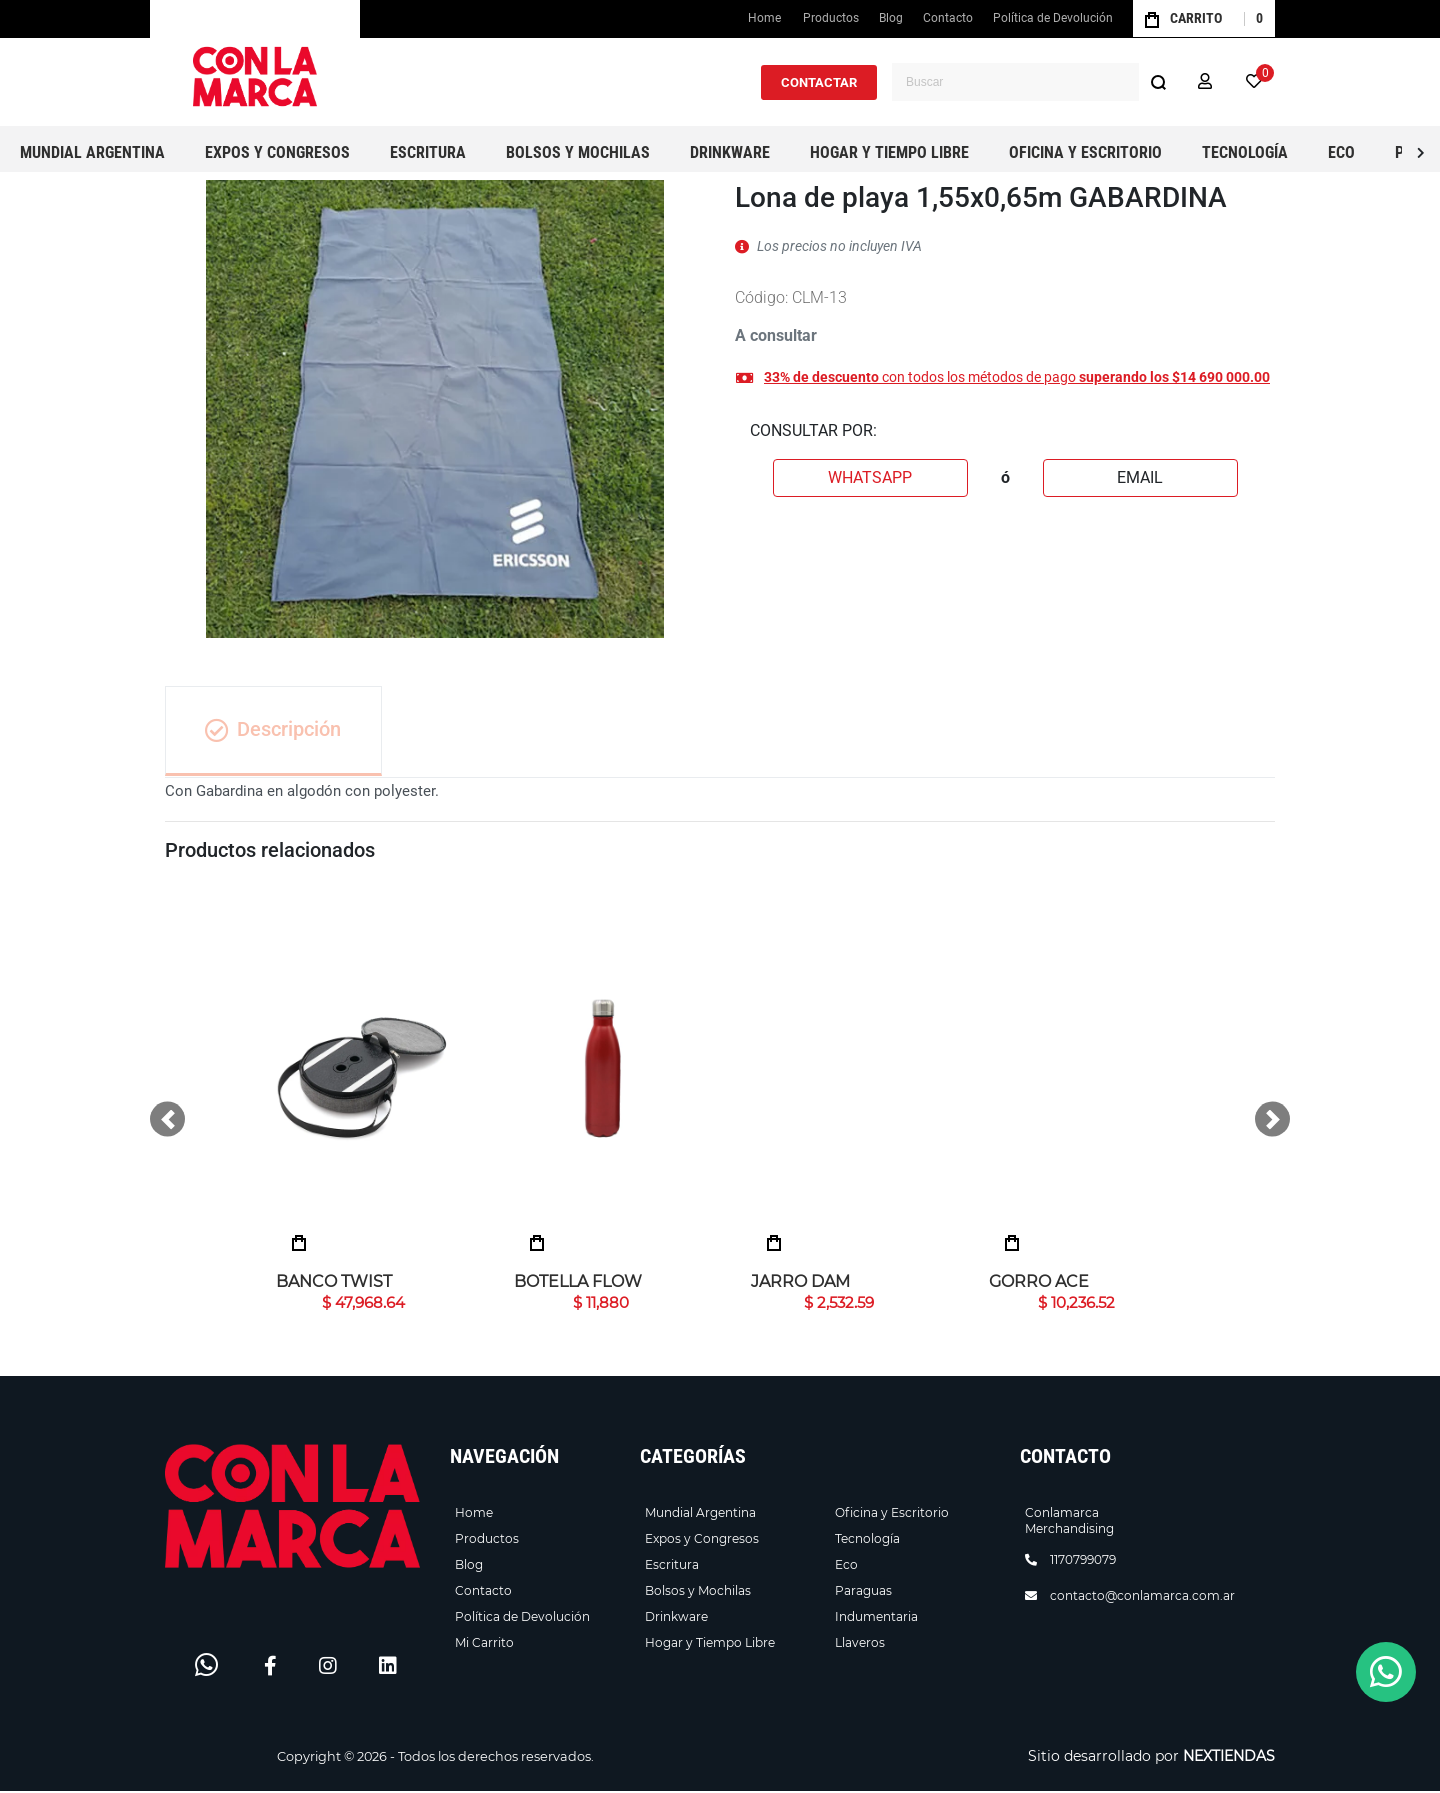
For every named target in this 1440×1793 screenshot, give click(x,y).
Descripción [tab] (275, 731)
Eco (846, 1566)
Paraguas (863, 1592)
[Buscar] (1158, 82)
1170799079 (1083, 1561)
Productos (831, 18)
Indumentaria (876, 1618)
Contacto (948, 18)
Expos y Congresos (702, 1540)
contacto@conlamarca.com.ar (1142, 1597)
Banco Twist (334, 1283)
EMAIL (1140, 477)
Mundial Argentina (700, 1514)
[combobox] (1034, 82)
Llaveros (860, 1644)
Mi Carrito (484, 1644)
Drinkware (676, 1618)
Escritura (672, 1566)
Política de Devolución (1053, 18)
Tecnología (867, 1540)
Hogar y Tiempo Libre (710, 1644)
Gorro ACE (1039, 1283)
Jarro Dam (800, 1283)
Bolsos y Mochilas (698, 1592)
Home (766, 22)
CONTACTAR (819, 82)
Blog (891, 18)
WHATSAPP (870, 477)
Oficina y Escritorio (892, 1514)
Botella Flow (578, 1283)
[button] (1205, 82)
